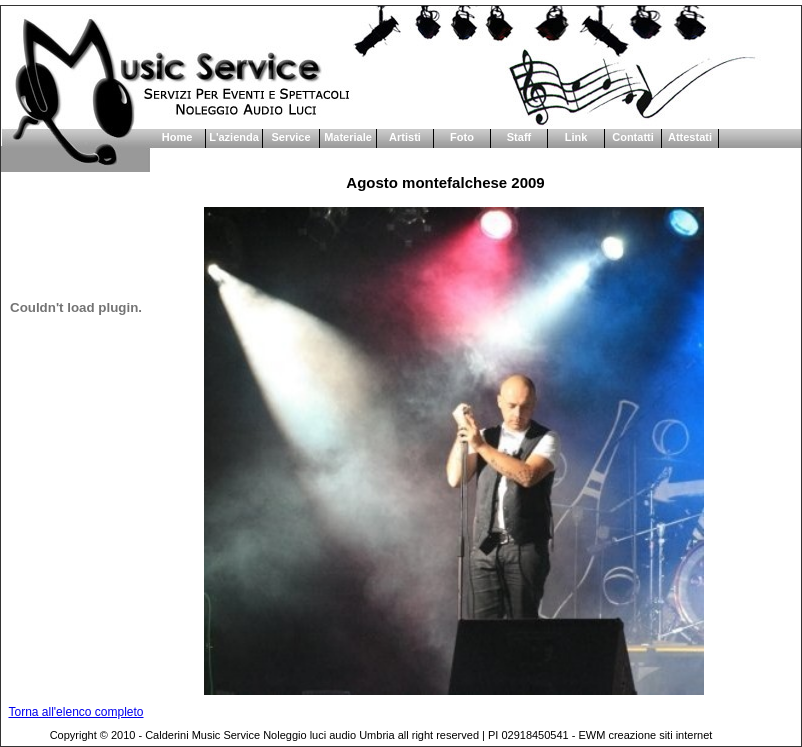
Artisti (405, 137)
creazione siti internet (660, 735)
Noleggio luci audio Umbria (328, 735)
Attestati (690, 137)
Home (177, 137)
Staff (519, 137)
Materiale (348, 137)
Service (290, 137)
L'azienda (234, 137)
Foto (462, 137)
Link (576, 137)
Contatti (633, 137)
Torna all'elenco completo (75, 712)
